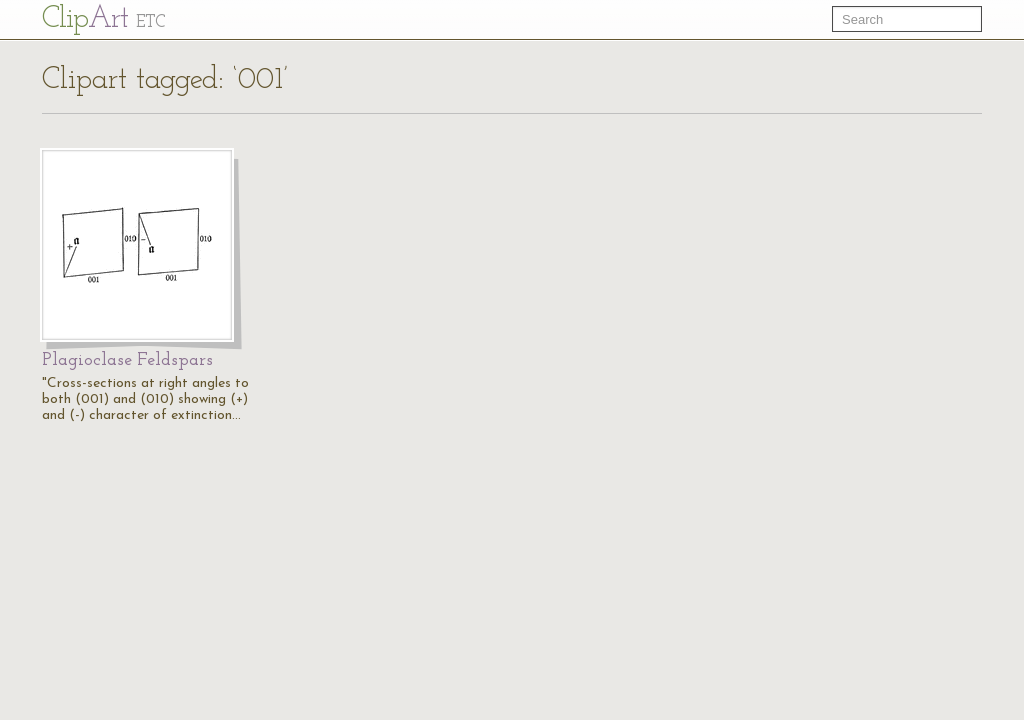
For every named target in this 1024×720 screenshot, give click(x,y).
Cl (103, 19)
